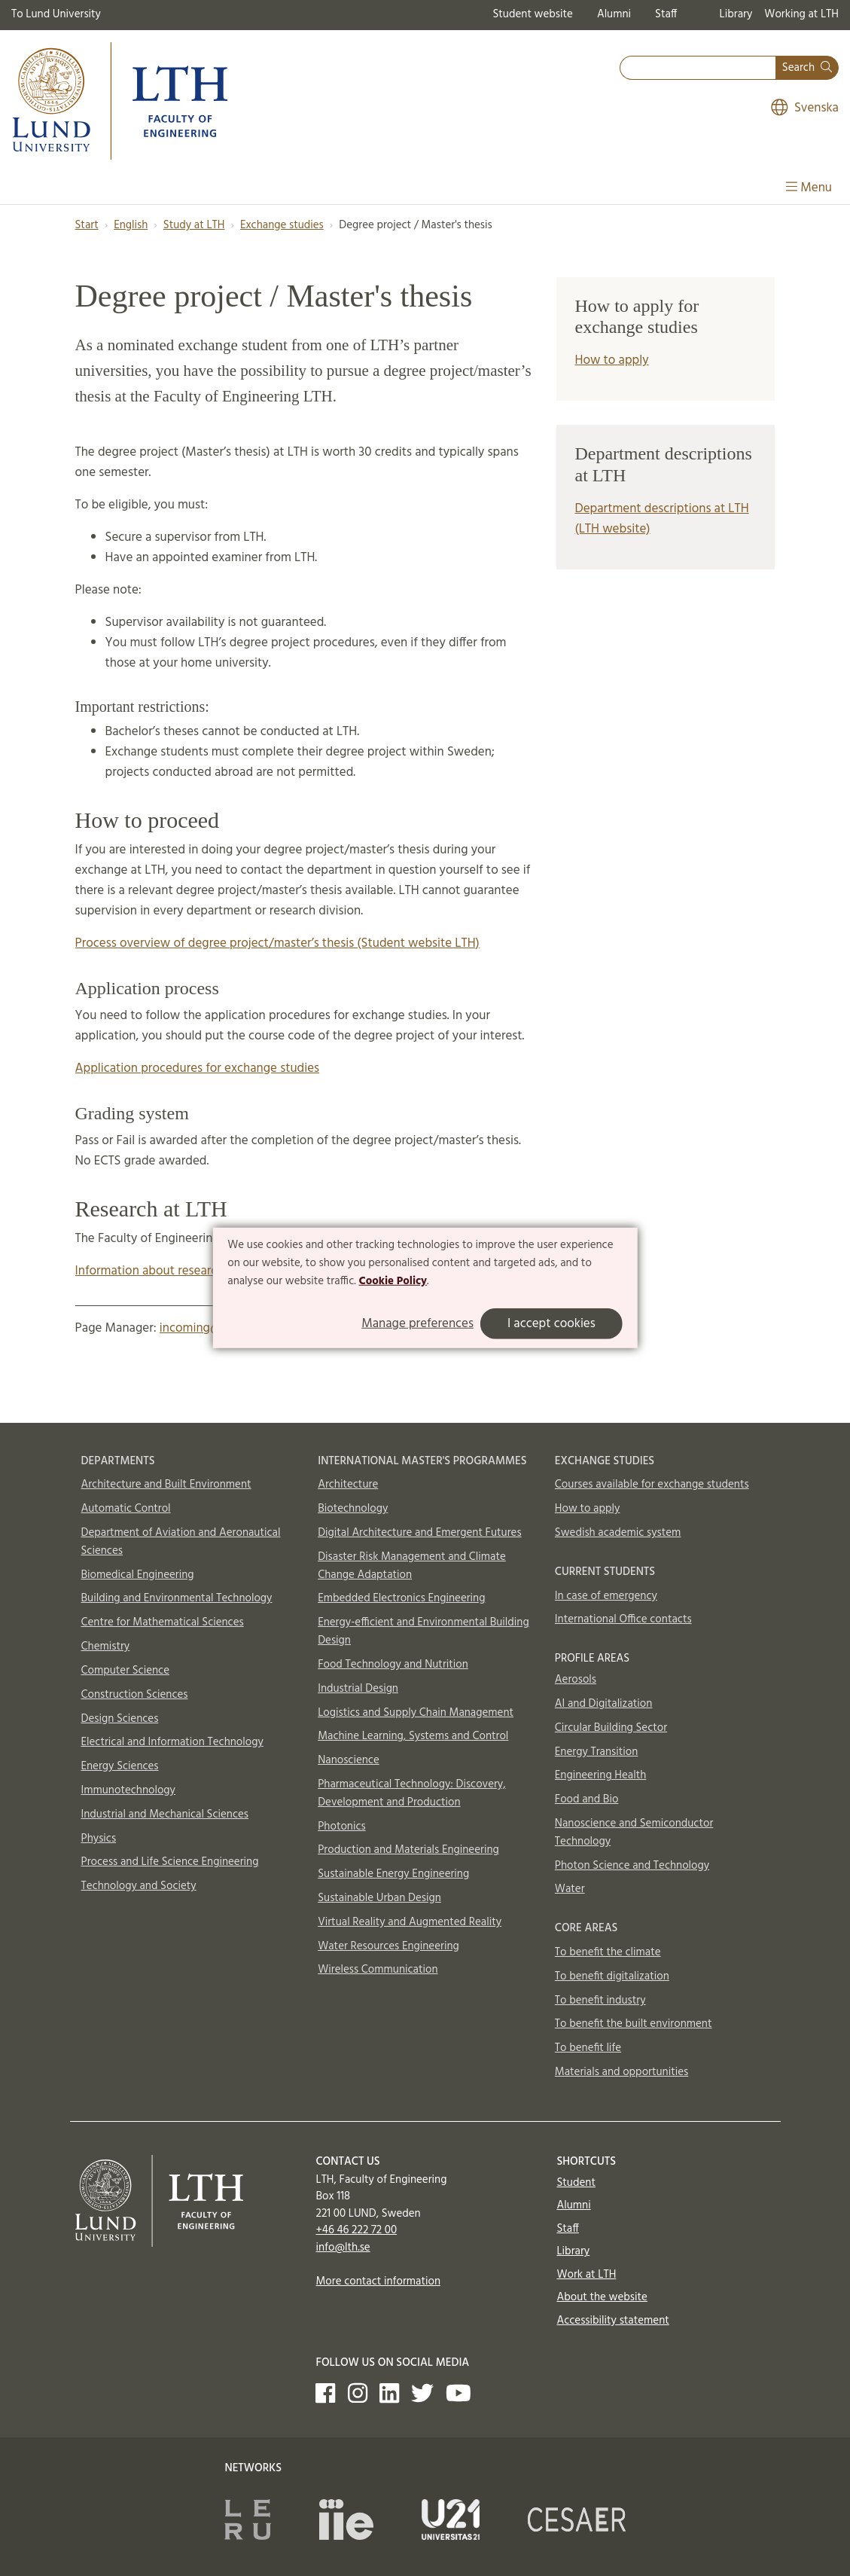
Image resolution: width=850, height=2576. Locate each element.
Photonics (342, 1827)
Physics (99, 1839)
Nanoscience (348, 1760)
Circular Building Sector (611, 1728)
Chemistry (105, 1646)
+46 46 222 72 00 (356, 2230)
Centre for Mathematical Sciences (162, 1622)
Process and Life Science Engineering (170, 1862)
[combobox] (698, 68)
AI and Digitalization (604, 1704)
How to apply (611, 360)
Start (87, 225)
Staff (666, 14)
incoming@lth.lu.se (211, 1328)
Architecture (348, 1485)
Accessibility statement (612, 2321)
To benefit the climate (608, 1952)
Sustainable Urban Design (379, 1898)
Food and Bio (587, 1799)
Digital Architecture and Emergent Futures (419, 1533)
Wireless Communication (377, 1970)
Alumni (614, 14)
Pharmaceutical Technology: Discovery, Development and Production (411, 1793)
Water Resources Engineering (388, 1946)
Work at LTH (586, 2275)
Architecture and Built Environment (166, 1485)
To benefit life (588, 2048)
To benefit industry (600, 2001)
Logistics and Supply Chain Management (415, 1713)
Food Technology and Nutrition (393, 1665)
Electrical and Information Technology (172, 1742)
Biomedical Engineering (137, 1575)
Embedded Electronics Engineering (401, 1598)
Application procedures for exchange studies (197, 1068)
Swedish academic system (618, 1533)
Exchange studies (282, 225)
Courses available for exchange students (652, 1485)
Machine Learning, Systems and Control (413, 1736)
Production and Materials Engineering (408, 1850)
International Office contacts (623, 1619)
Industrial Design (358, 1689)
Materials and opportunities (621, 2072)
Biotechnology (353, 1509)
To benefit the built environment (633, 2024)
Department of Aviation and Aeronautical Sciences (181, 1542)
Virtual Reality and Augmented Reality (409, 1922)
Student (575, 2183)
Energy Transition (596, 1752)
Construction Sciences (134, 1695)
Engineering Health (600, 1775)
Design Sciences (120, 1719)
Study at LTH (194, 225)
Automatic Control (126, 1509)
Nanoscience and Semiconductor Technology (634, 1832)
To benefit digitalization (612, 1976)
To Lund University (56, 14)
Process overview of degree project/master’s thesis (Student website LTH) (277, 943)
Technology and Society (139, 1886)
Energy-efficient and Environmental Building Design (423, 1631)
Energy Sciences (120, 1766)
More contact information (377, 2281)
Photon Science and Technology (632, 1866)
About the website (601, 2297)
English (131, 225)
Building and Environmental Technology (177, 1598)
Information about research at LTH (168, 1271)
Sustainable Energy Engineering (393, 1874)
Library (736, 14)
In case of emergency (606, 1596)
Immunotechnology (128, 1790)
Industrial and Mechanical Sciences (165, 1814)
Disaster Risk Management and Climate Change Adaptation (412, 1566)
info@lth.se (342, 2248)
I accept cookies (551, 1324)
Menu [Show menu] (809, 188)
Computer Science (125, 1671)
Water (570, 1889)
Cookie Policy (393, 1280)
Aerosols (575, 1680)
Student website (532, 14)
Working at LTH (801, 14)
